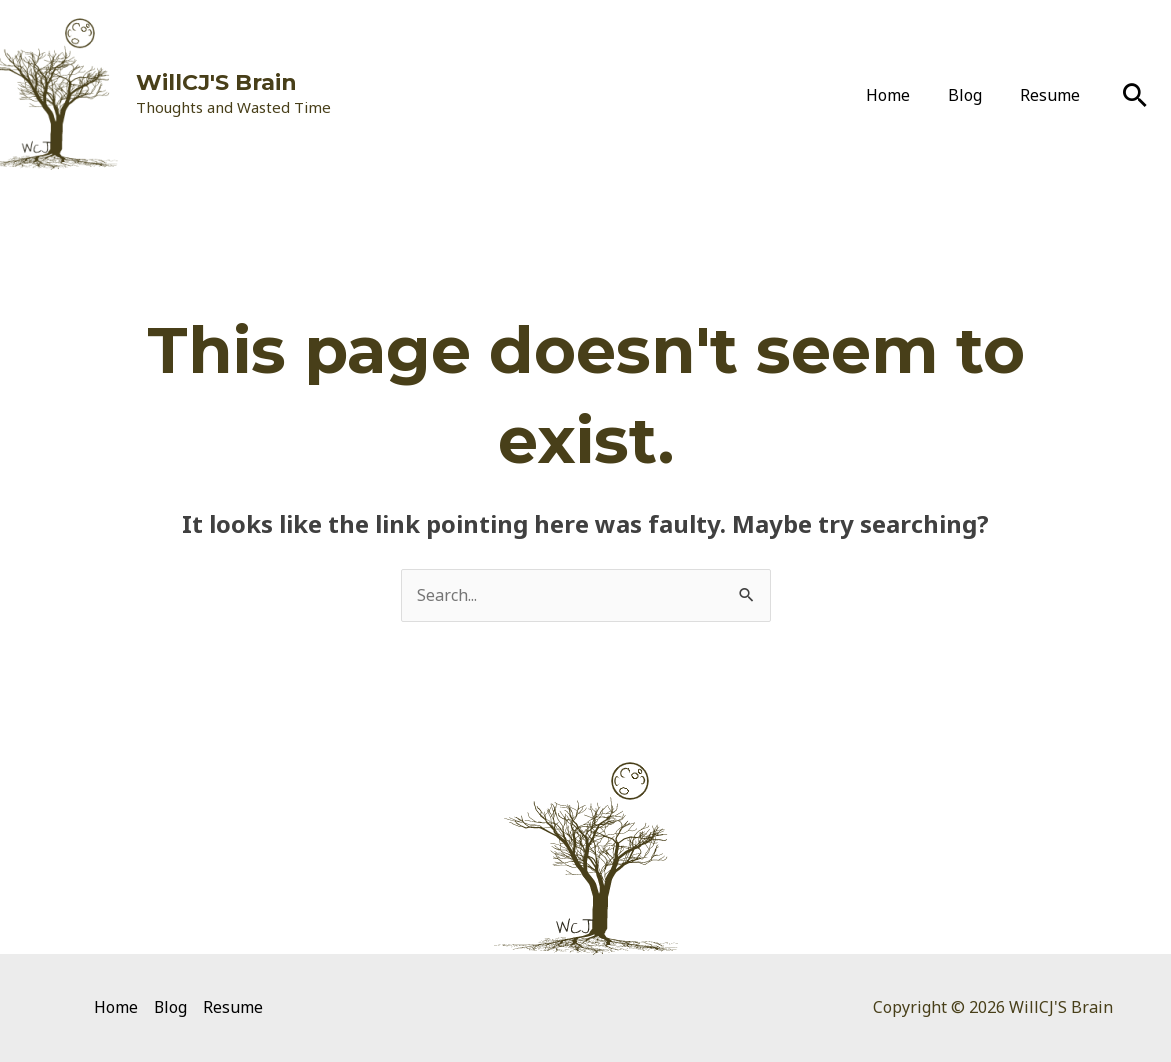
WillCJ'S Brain (216, 82)
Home (903, 95)
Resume (1053, 95)
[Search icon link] (1135, 95)
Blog (974, 95)
